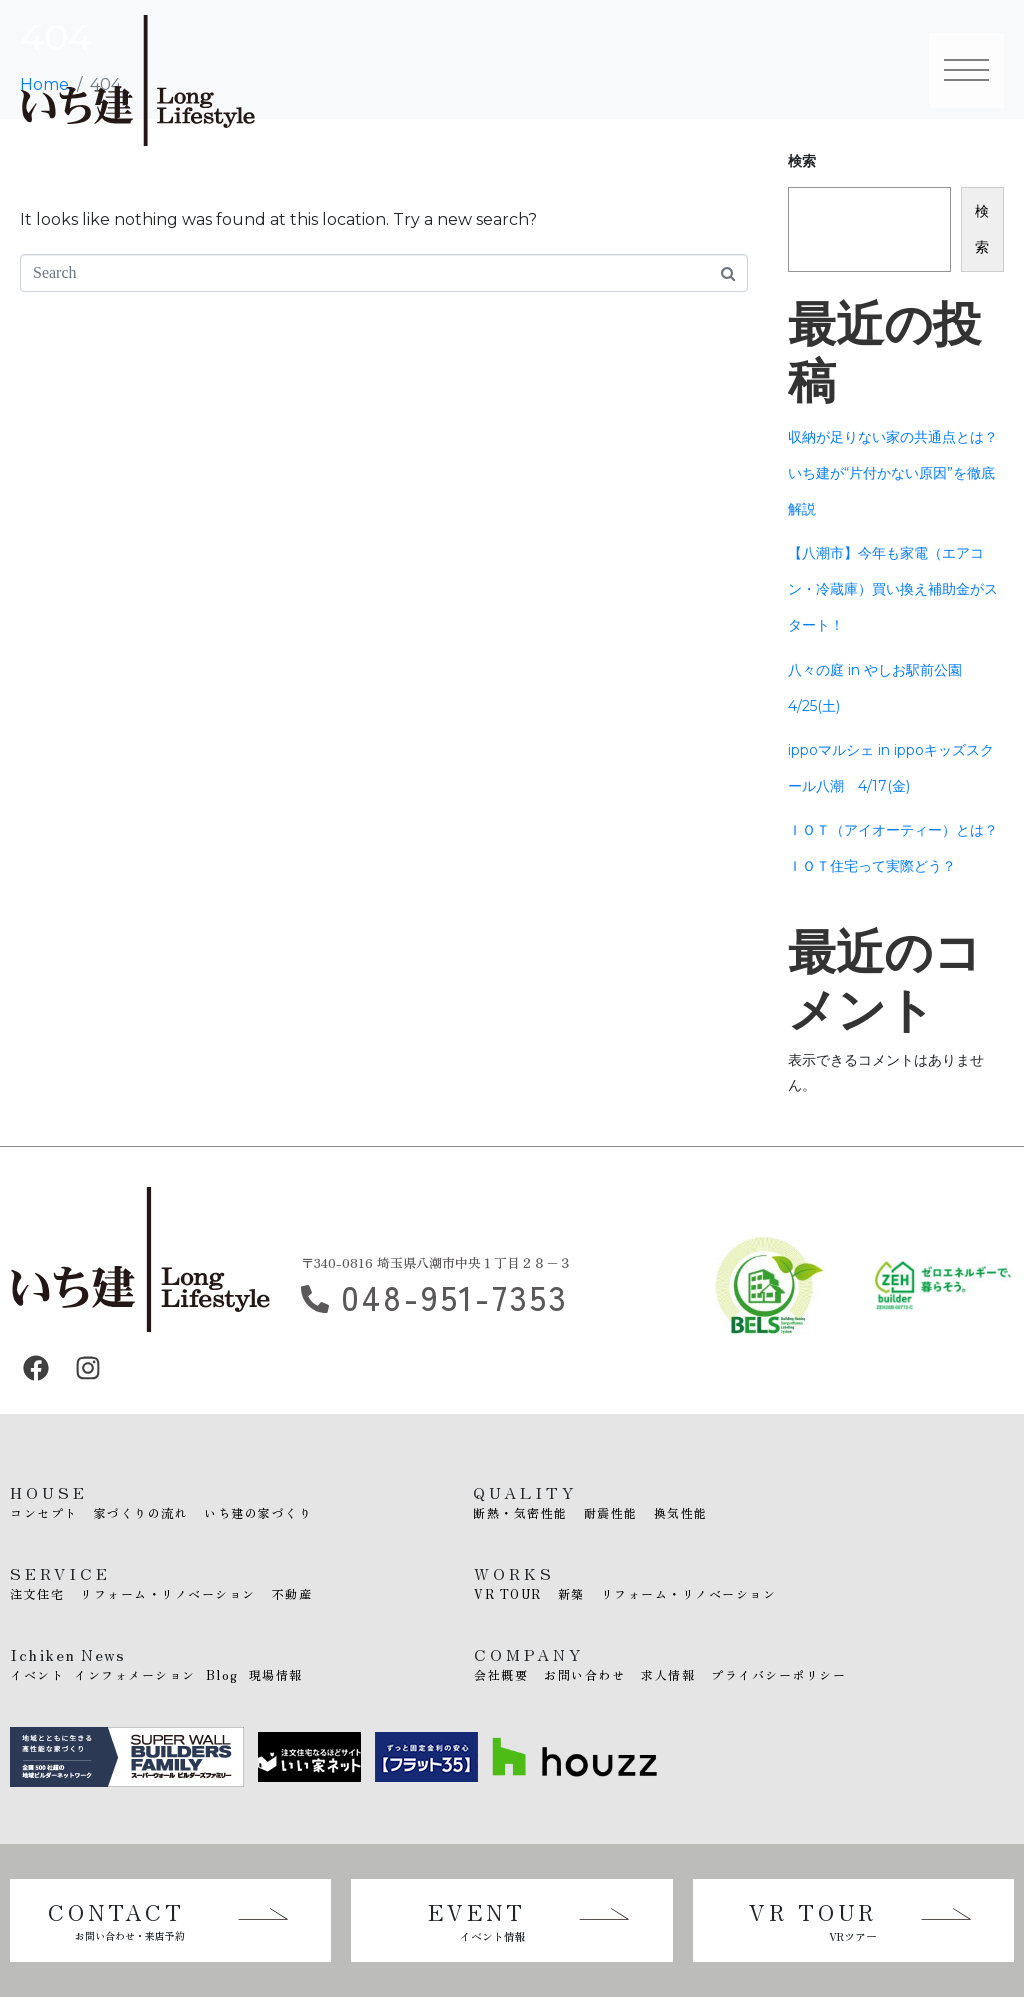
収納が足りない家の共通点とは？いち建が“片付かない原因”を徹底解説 (893, 473)
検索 (982, 229)
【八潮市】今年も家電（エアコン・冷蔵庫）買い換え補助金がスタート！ (893, 589)
